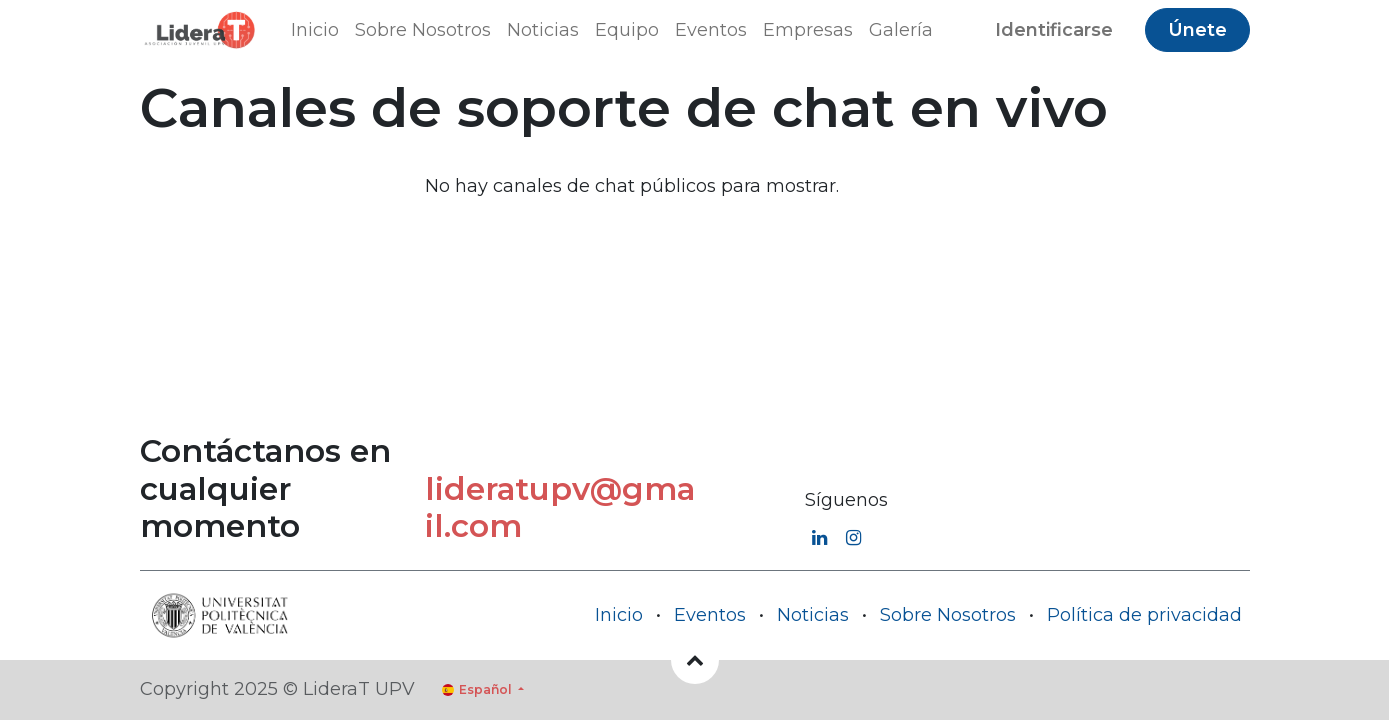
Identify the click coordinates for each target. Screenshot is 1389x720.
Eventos (710, 615)
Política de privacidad (1144, 615)
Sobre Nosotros (948, 615)
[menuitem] (315, 30)
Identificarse (1054, 30)
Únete (1197, 30)
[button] (695, 660)
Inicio (619, 615)
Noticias (813, 615)
